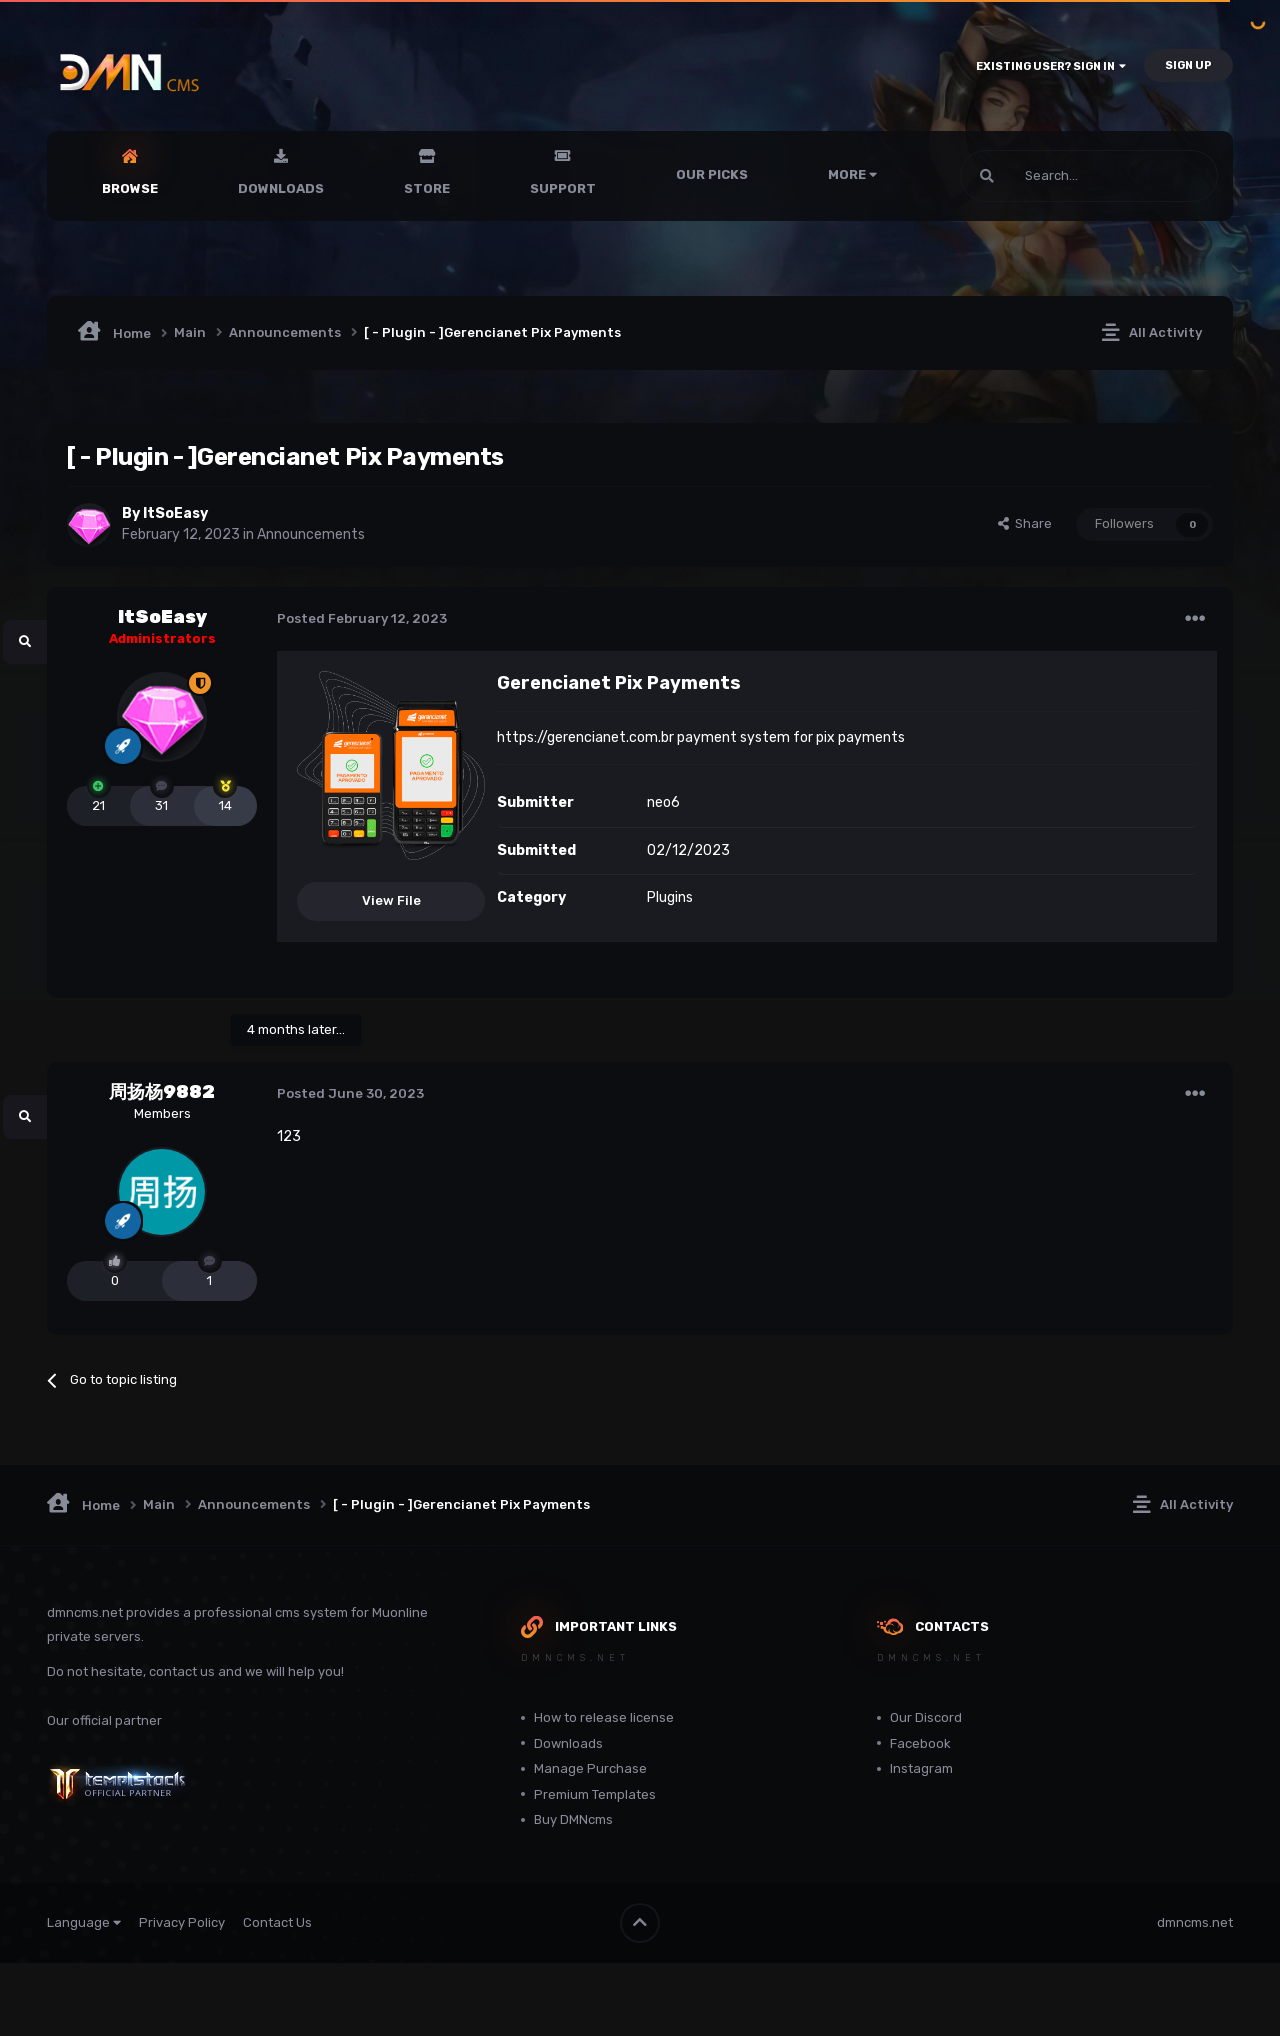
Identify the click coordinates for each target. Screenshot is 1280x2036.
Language (84, 1922)
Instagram (921, 1768)
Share (1025, 523)
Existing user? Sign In (1051, 66)
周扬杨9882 (162, 1092)
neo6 (663, 802)
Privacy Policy (182, 1922)
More (852, 174)
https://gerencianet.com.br (585, 737)
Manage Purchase (590, 1768)
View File (391, 900)
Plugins (670, 897)
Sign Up (1188, 65)
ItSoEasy (175, 513)
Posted (362, 618)
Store (427, 188)
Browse (130, 188)
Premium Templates (595, 1794)
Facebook (920, 1743)
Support (563, 188)
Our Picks (712, 174)
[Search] (1041, 176)
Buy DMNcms (573, 1819)
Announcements (311, 534)
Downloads (281, 188)
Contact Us (277, 1922)
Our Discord (926, 1717)
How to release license (604, 1717)
